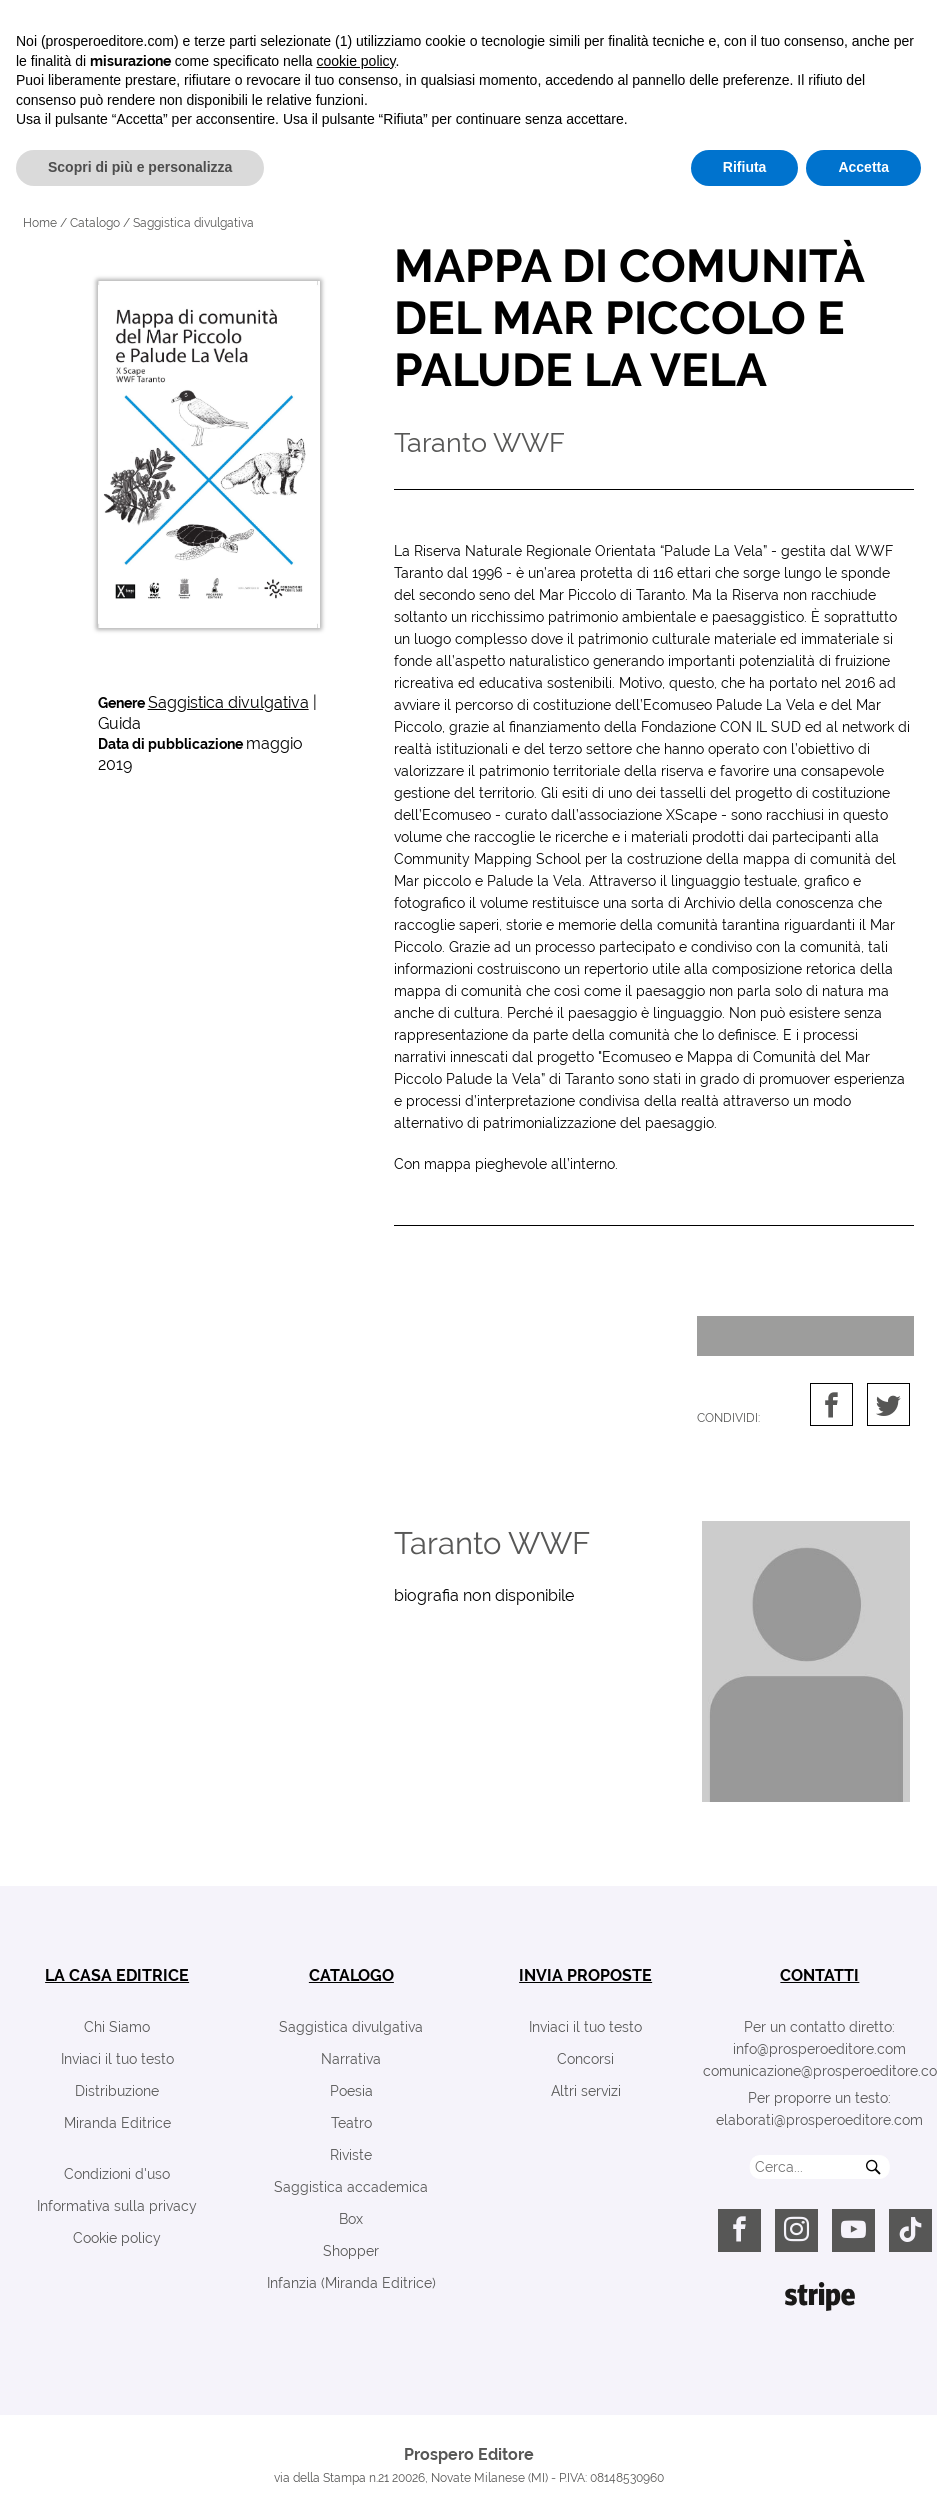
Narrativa (351, 2059)
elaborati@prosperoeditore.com (819, 2120)
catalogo (351, 1975)
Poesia (351, 2091)
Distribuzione (117, 2091)
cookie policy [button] (355, 2365)
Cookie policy (117, 2238)
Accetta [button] (863, 2471)
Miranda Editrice (117, 2123)
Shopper (351, 2251)
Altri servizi (586, 2091)
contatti (819, 1975)
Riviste (351, 2155)
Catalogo (95, 223)
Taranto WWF (492, 1543)
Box (351, 2219)
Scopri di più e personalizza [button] (140, 2471)
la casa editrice (117, 1975)
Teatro (351, 2123)
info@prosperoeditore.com (819, 2049)
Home (40, 223)
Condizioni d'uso (117, 2174)
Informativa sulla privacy (117, 2206)
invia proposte (585, 1975)
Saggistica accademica (351, 2187)
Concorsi (585, 2059)
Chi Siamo (117, 2027)
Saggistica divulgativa (228, 702)
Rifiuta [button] (745, 2471)
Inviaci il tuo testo (117, 2059)
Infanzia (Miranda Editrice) (351, 2283)
